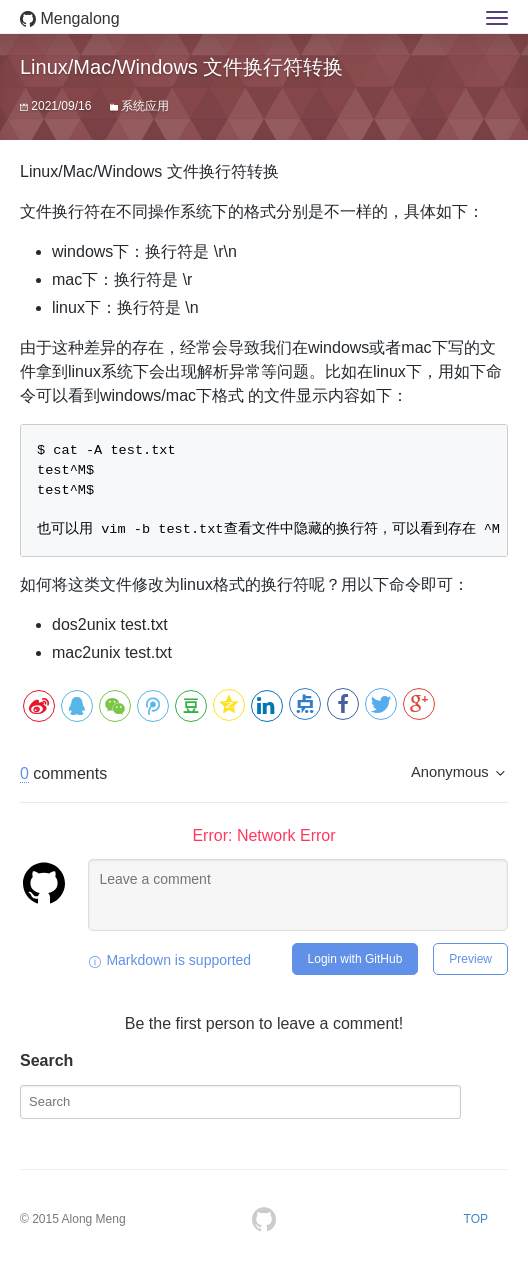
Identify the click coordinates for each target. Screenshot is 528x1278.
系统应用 (145, 106)
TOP (476, 1229)
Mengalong (70, 18)
